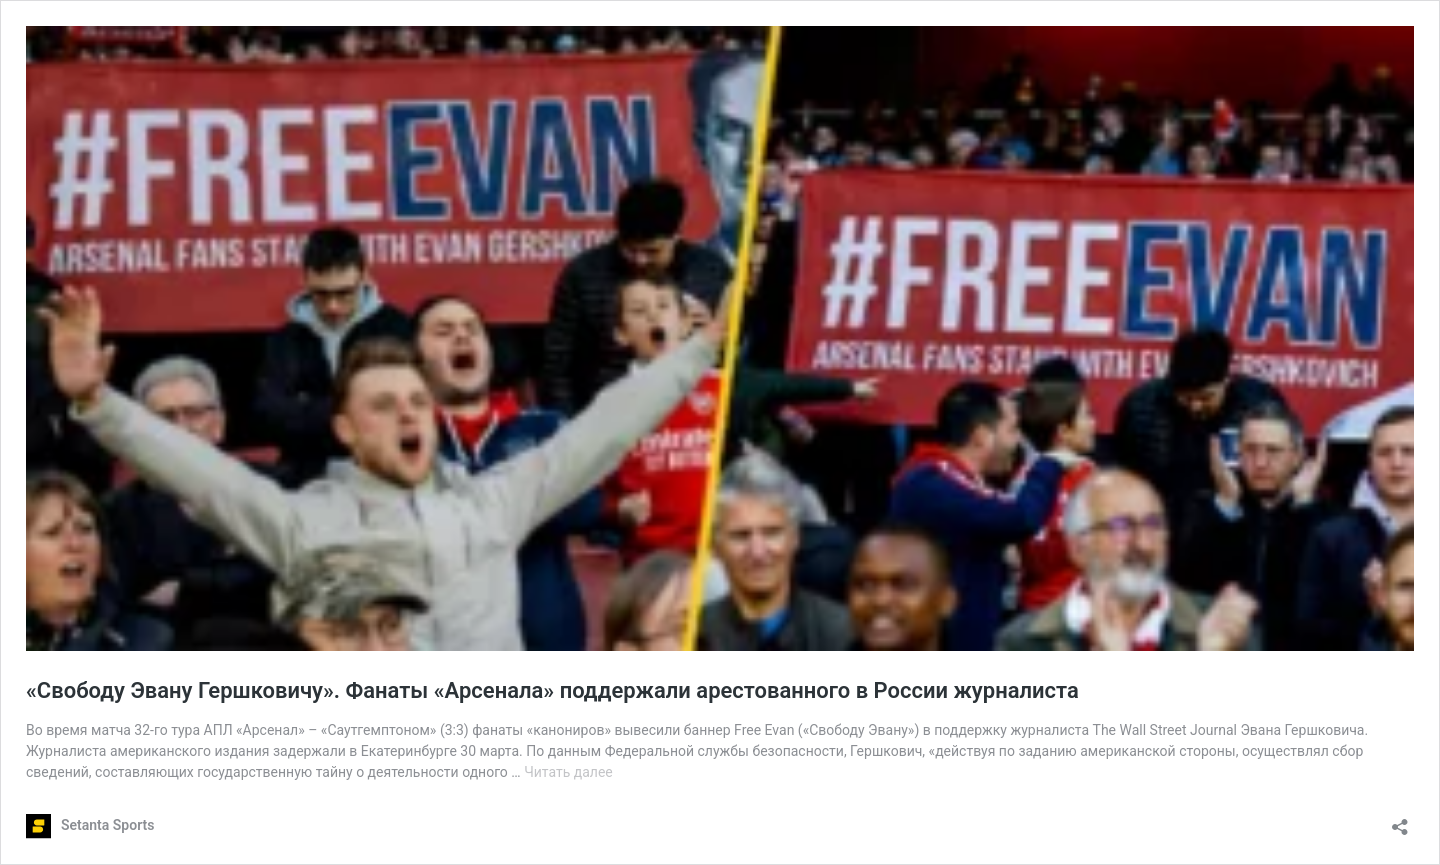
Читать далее (568, 772)
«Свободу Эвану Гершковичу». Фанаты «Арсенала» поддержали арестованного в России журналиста (552, 690)
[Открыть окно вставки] (1400, 820)
